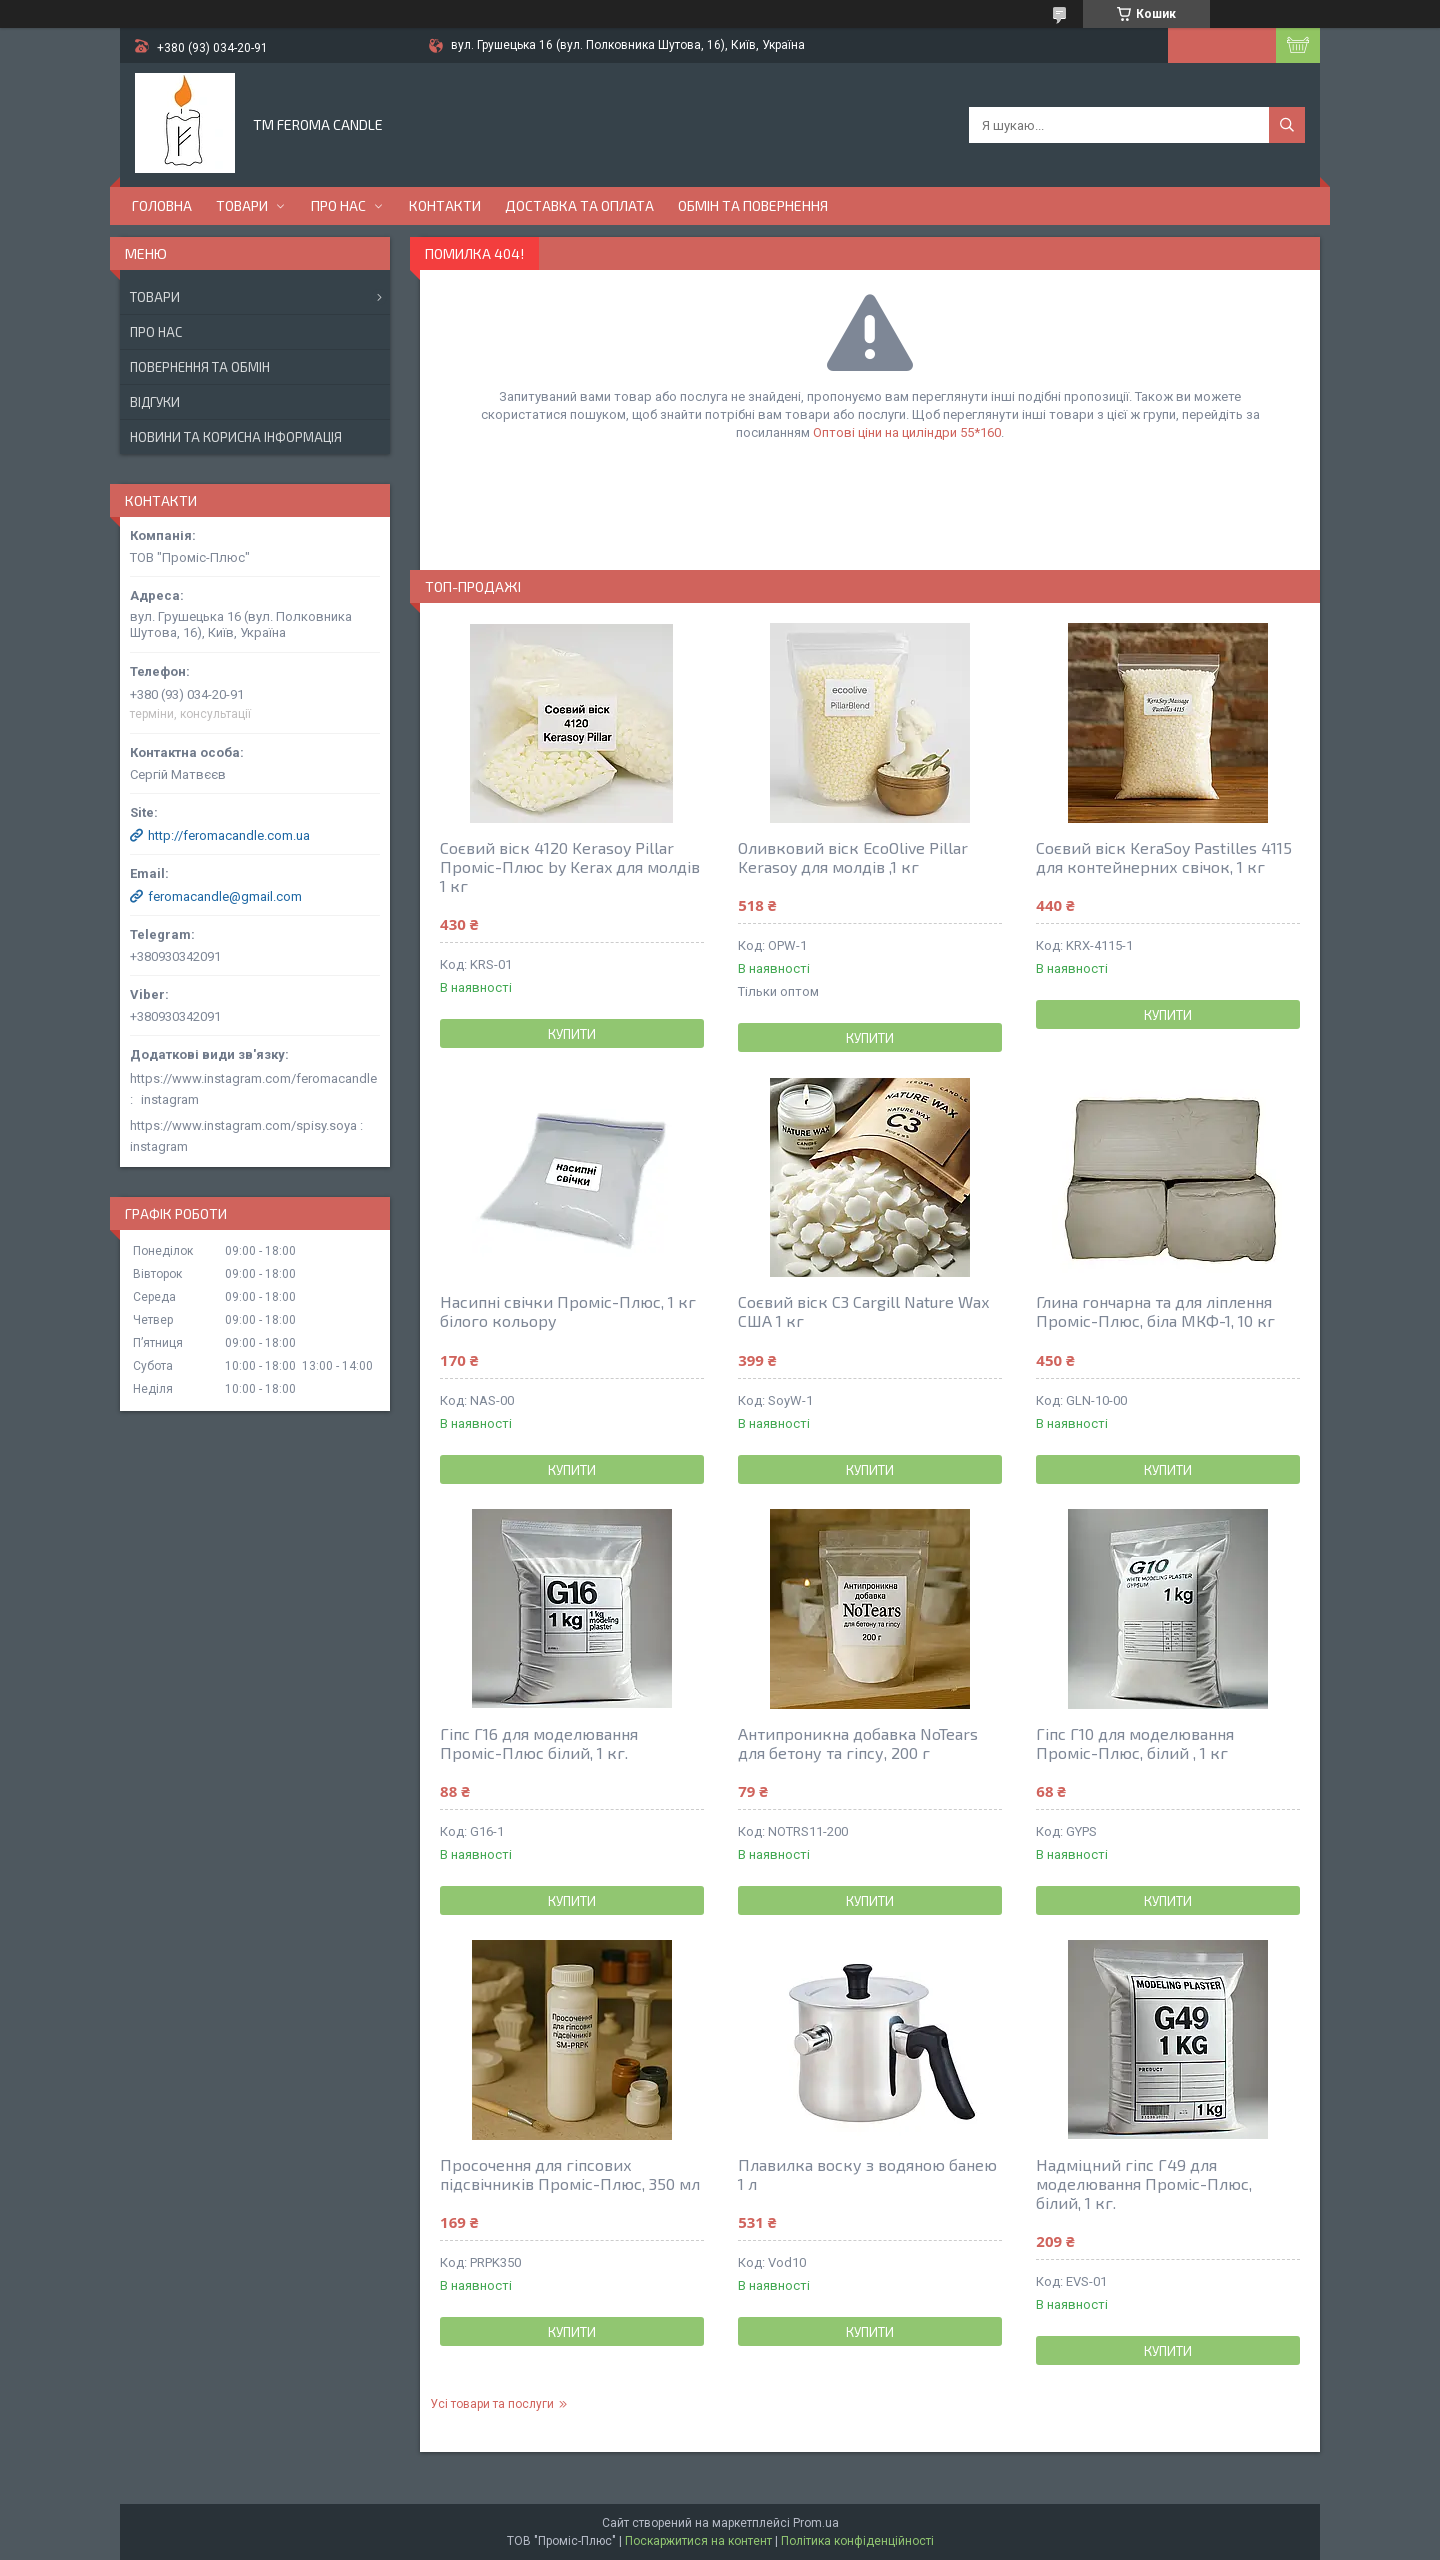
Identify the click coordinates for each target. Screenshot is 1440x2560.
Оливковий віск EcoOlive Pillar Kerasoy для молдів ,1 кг (853, 857)
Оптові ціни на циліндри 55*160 (907, 432)
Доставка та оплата (579, 205)
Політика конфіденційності (857, 2541)
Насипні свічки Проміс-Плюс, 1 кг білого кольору (568, 1311)
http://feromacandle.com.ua (229, 835)
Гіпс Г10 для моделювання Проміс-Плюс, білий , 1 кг (1135, 1743)
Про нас (338, 205)
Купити (572, 1034)
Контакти (445, 205)
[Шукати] (1287, 125)
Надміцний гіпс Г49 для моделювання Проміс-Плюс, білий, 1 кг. (1144, 2183)
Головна (162, 205)
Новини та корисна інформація (236, 437)
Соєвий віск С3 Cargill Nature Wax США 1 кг (863, 1311)
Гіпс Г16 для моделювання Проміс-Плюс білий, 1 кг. (539, 1743)
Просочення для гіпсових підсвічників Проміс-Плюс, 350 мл (570, 2174)
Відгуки (155, 402)
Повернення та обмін (200, 367)
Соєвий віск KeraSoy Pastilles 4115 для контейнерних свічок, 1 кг (1164, 857)
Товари (242, 205)
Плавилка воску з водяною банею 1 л (867, 2174)
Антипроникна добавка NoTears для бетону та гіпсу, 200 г (858, 1743)
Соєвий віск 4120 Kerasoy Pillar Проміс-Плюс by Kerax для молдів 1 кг (570, 866)
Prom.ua (816, 2523)
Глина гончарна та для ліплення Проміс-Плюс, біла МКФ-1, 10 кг (1155, 1311)
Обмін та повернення (753, 205)
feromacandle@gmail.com (225, 896)
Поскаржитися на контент (698, 2541)
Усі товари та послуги (492, 2404)
